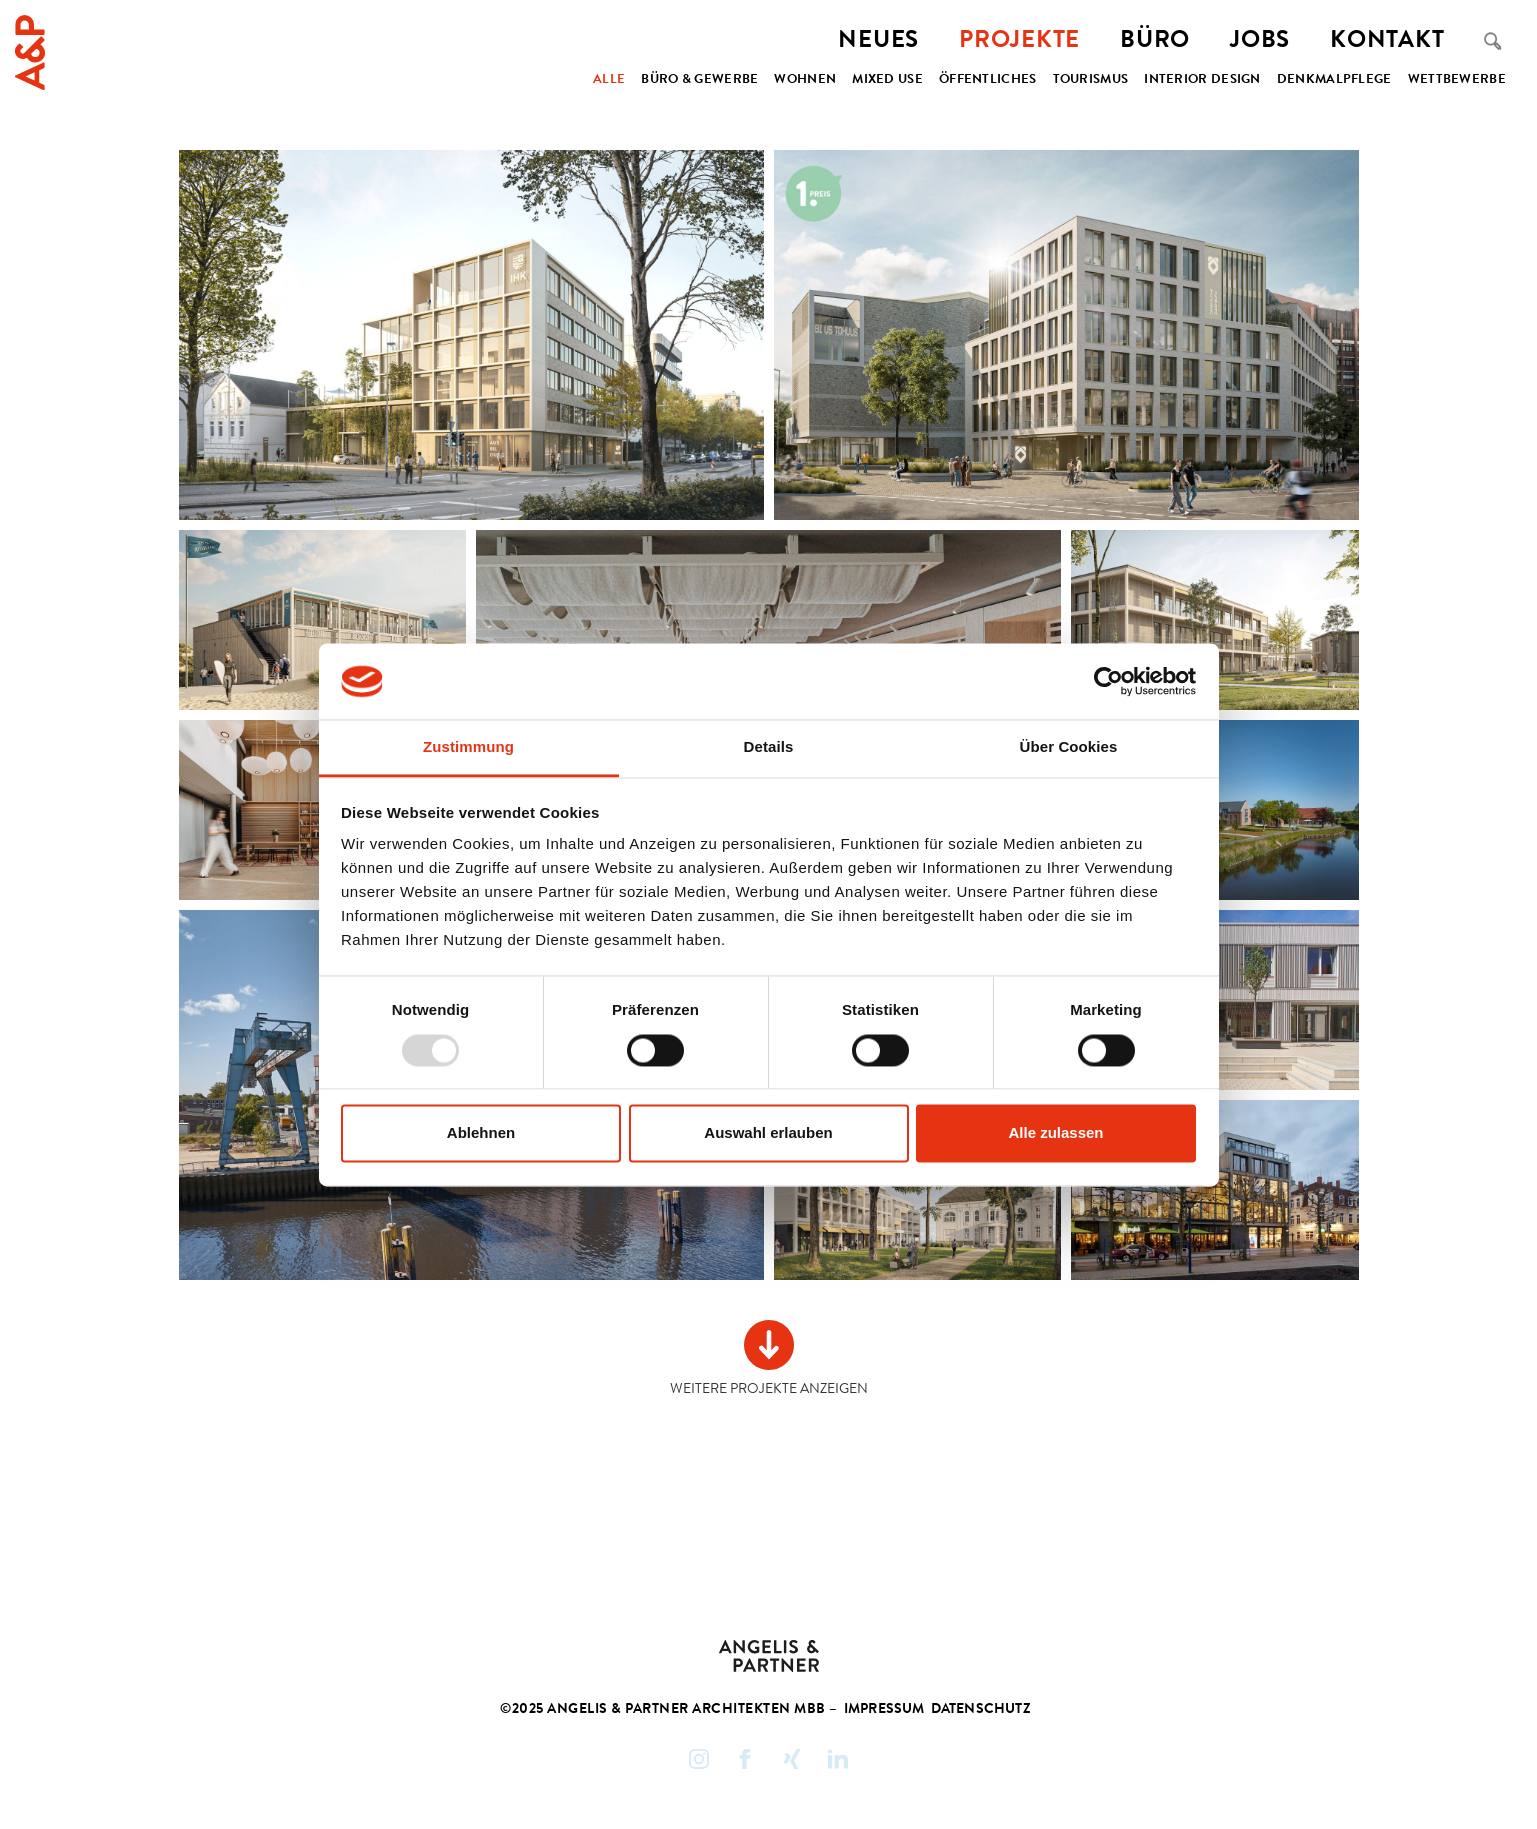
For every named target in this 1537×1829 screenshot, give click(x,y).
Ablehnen (481, 1133)
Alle (609, 80)
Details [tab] (769, 747)
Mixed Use (887, 80)
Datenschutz (981, 1710)
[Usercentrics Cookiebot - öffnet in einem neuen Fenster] (1108, 681)
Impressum (884, 1710)
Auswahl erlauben (768, 1133)
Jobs (1260, 42)
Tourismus (1091, 80)
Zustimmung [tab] (468, 747)
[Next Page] (769, 1360)
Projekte (1019, 42)
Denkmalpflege (1334, 80)
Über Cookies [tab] (1069, 747)
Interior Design (1202, 80)
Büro (1155, 42)
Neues (878, 42)
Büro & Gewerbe (699, 80)
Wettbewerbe (1457, 80)
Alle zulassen (1055, 1133)
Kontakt (1387, 42)
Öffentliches (988, 80)
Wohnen (805, 80)
